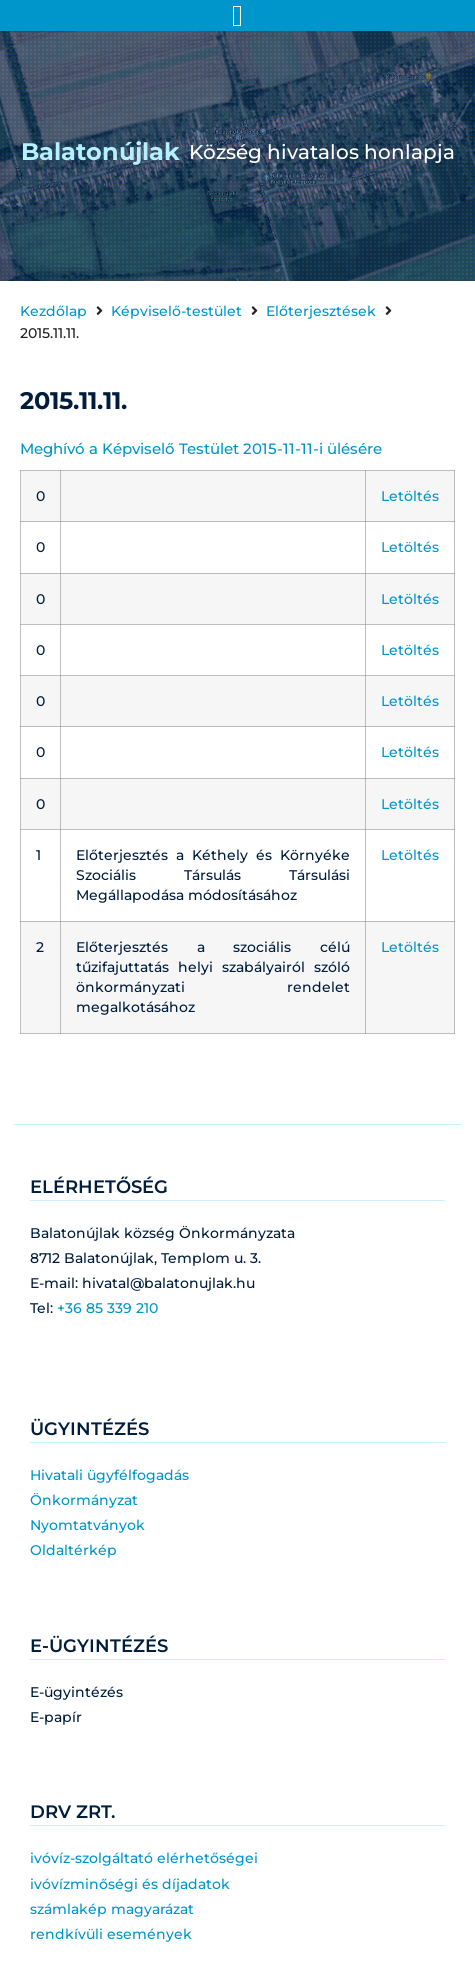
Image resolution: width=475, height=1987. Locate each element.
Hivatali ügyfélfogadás (109, 1475)
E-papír (56, 1717)
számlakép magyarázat (112, 1909)
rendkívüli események (111, 1934)
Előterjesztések (321, 311)
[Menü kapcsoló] (237, 16)
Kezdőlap (53, 311)
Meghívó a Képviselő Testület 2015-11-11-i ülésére (201, 448)
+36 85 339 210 (107, 1308)
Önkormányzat (84, 1500)
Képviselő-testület (176, 311)
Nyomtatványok (87, 1525)
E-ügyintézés (76, 1692)
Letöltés (410, 496)
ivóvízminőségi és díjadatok (130, 1884)
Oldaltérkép (73, 1550)
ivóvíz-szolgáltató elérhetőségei (144, 1858)
